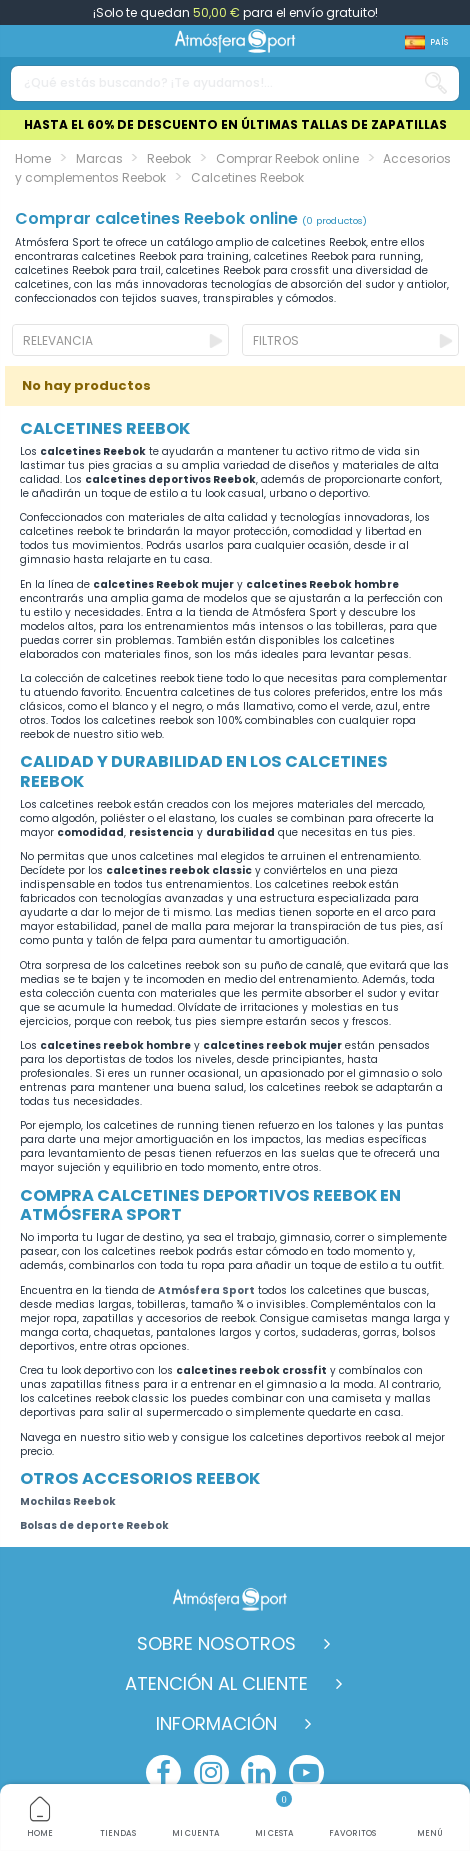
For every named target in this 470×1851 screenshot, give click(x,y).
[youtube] (306, 1772)
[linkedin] (258, 1772)
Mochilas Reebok (68, 1501)
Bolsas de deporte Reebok (94, 1525)
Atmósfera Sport (206, 1290)
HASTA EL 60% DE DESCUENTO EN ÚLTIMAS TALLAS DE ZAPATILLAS (235, 124)
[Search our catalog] (436, 83)
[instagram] (211, 1772)
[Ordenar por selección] (120, 340)
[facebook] (163, 1772)
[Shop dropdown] (426, 42)
